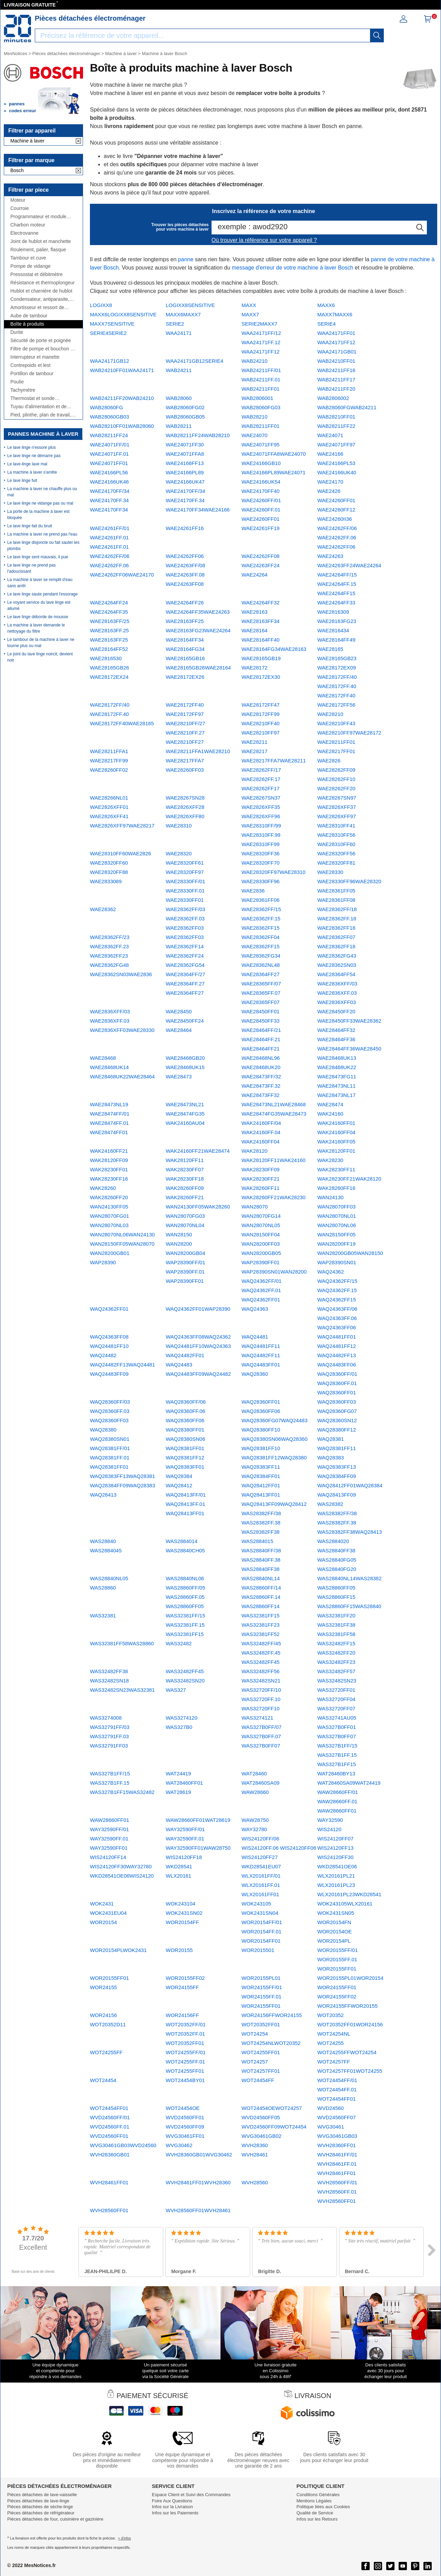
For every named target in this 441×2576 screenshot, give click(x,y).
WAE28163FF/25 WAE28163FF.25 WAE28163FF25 (110, 630)
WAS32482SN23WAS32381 (122, 1690)
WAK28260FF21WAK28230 (274, 1197)
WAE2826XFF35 (261, 807)
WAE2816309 (333, 612)
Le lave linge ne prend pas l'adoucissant (31, 568)
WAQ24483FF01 (261, 1365)
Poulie (17, 381)
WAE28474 (330, 1104)
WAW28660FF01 (109, 1820)
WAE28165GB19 (261, 658)
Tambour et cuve (28, 258)
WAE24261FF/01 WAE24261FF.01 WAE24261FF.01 (110, 537)
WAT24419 (178, 1773)
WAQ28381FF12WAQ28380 (274, 1457)
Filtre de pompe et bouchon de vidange (43, 348)
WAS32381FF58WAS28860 (122, 1643)
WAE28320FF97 (185, 872)
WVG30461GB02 (261, 2136)
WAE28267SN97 (336, 798)
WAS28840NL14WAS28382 (349, 1578)
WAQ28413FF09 (336, 1495)
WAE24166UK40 (336, 472)
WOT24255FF (106, 2052)
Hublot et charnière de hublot (41, 291)
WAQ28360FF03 (336, 1402)
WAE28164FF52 (109, 649)
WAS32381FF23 (260, 1625)
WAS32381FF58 (336, 1634)
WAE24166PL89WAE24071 (274, 472)
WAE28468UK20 (261, 1067)
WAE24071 (330, 435)
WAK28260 (103, 1188)
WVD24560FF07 (336, 2117)
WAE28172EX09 (336, 668)
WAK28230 (330, 1160)
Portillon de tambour (31, 373)
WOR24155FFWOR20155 (347, 2006)
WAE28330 (330, 872)
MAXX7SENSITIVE (112, 324)
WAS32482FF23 (336, 1662)
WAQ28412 (179, 1485)
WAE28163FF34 (260, 621)
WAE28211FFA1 (109, 751)
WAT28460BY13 (336, 1773)
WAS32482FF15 (336, 1643)
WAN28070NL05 (261, 1225)
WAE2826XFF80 (185, 816)
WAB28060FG (106, 407)
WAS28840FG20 (336, 1569)
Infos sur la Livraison (172, 2506)
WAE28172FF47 (260, 705)
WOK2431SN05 (335, 1913)
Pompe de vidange (30, 266)
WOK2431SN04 (260, 1913)
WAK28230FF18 (185, 1179)
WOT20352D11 (108, 2024)
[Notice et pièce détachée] (17, 28)
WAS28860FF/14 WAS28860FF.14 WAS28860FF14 (261, 1597)
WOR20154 (103, 1922)
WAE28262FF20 (336, 788)
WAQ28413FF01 (261, 1495)
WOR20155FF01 (109, 1978)
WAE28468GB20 (185, 1058)
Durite (16, 332)
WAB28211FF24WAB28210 (198, 435)
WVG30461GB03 (337, 2136)
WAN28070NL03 (109, 1225)
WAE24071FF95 (260, 444)
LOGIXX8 (101, 305)
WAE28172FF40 (185, 705)
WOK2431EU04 (108, 1913)
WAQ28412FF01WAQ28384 (349, 1485)
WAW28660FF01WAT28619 (198, 1820)
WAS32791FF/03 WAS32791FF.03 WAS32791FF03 (110, 1736)
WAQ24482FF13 (336, 1355)
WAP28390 (103, 1262)
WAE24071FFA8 (185, 454)
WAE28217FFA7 (185, 760)
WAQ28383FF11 (261, 1467)
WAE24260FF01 (336, 500)
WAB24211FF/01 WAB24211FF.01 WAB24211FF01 (261, 379)
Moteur (17, 200)
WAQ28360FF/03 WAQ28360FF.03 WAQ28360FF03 (110, 1411)
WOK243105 (256, 1904)
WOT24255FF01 (261, 2052)
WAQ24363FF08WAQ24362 (198, 1337)
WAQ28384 (179, 1476)
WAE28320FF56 (336, 853)
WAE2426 (328, 491)
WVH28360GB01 (110, 2154)
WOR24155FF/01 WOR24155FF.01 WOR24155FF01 (262, 1996)
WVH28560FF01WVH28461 (198, 2210)
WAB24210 (254, 361)
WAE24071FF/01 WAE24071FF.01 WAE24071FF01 (110, 454)
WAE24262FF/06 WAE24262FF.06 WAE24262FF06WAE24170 (122, 565)
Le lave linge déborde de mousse (37, 616)
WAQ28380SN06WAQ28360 (275, 1439)
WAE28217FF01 (336, 751)
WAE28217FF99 (109, 760)
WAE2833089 (106, 881)
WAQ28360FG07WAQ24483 (274, 1420)
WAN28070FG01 (109, 1216)
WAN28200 (179, 1244)
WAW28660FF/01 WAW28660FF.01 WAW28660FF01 (337, 1801)
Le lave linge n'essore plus (31, 447)
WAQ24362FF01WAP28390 (198, 1309)
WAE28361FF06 (260, 900)
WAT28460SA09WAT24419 (348, 1783)
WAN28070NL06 (336, 1225)
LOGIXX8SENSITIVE (190, 305)
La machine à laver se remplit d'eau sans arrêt (39, 582)
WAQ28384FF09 (336, 1476)
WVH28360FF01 (336, 2145)
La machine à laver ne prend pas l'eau (42, 534)
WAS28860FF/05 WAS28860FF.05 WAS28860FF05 (185, 1597)
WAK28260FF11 (260, 1188)
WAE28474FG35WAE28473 (274, 1114)
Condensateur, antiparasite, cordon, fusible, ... (39, 299)
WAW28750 (255, 1820)
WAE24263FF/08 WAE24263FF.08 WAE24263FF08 (185, 574)
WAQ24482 (103, 1355)
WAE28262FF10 (336, 779)
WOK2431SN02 (184, 1913)
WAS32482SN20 (185, 1680)
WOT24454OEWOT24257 (272, 2108)
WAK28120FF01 (336, 1151)
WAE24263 (330, 556)
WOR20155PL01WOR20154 (350, 1978)
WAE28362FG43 (336, 956)
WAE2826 (328, 760)
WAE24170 (330, 482)
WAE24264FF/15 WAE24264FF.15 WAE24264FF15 (337, 584)
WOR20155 (179, 1950)
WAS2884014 (181, 1541)
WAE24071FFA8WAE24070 (274, 454)
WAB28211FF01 (260, 426)
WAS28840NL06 (185, 1578)
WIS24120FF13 (335, 1848)
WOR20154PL (334, 1941)
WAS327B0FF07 (336, 1736)
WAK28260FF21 (185, 1197)
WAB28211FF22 (336, 426)
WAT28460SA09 (260, 1783)
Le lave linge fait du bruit (29, 526)
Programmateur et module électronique (38, 216)
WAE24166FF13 (185, 463)
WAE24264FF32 (260, 602)
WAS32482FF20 (336, 1653)
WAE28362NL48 (261, 965)
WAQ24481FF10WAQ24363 (198, 1346)
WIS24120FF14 (108, 1857)
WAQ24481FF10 (109, 1346)
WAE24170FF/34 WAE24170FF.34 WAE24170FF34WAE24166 (198, 500)
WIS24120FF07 (335, 1838)
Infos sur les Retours (316, 2519)
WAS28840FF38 (336, 1550)
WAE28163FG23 (336, 621)
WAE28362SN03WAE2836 (121, 974)
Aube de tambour (28, 315)
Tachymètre (22, 390)
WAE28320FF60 (109, 863)
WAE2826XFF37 (336, 807)
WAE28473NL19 (109, 1104)
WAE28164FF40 (260, 640)
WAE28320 (179, 853)
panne (186, 259)
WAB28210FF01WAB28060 (122, 426)
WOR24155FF (182, 1987)
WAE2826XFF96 (261, 816)
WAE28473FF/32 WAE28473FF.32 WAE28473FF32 (261, 1086)
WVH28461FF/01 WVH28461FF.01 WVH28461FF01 (337, 2164)
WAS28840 (103, 1541)
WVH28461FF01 (109, 2182)
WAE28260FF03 (185, 770)
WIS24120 (329, 1829)
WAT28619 (178, 1792)
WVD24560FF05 (261, 2117)
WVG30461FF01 (185, 2136)
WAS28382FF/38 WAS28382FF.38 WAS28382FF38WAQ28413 (349, 1522)
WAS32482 (179, 1643)
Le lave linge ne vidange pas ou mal (40, 503)
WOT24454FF (258, 2080)
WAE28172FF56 (336, 705)
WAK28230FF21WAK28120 (349, 1179)
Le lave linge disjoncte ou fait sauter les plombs (43, 545)
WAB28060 (179, 398)
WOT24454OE (182, 2108)
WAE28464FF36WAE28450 (349, 1049)
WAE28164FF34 (185, 640)
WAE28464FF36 (336, 1039)
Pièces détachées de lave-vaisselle (42, 2494)
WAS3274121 (257, 1718)
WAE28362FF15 (260, 946)
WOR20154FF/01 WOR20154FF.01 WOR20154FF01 (262, 1931)
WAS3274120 (181, 1718)
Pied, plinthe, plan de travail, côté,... (40, 415)
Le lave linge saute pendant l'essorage (42, 594)
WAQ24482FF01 (185, 1355)
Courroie (19, 208)
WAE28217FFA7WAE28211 (274, 760)
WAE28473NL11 (336, 1086)
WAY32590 (330, 1820)
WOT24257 (255, 2062)
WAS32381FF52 (260, 1634)
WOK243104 (180, 1904)
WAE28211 (254, 742)
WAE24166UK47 (185, 482)
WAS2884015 (257, 1541)
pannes (17, 103)
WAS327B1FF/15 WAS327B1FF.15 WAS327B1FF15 (337, 1755)
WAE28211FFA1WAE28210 (198, 751)
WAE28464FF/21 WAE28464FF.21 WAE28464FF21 (261, 1039)
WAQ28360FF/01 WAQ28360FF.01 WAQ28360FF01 (337, 1383)
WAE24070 (254, 435)
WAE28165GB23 (337, 658)
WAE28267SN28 (185, 798)
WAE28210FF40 (260, 723)
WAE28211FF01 (336, 742)
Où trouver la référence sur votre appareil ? (264, 240)
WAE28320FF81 (336, 863)
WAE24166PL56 (109, 472)
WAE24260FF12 (336, 510)
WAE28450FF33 (260, 1021)
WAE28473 (179, 1076)
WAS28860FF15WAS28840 (349, 1606)
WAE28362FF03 (185, 937)
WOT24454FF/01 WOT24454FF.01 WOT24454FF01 (337, 2089)
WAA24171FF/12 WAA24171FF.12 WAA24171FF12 (261, 342)
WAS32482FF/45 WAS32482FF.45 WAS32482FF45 (261, 1652)
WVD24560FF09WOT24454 (274, 2127)
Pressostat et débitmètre (36, 274)
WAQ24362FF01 (109, 1309)
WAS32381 (103, 1615)
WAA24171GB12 (109, 361)
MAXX (249, 305)
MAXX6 (326, 305)
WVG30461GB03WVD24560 (123, 2145)
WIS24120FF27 (260, 1857)
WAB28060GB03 (109, 417)
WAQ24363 (255, 1309)
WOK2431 (102, 1904)
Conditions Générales (317, 2494)
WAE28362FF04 (260, 937)
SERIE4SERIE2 (108, 333)
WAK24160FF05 (336, 1141)
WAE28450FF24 (185, 1021)
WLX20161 (178, 1876)
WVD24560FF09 (185, 2127)
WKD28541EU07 (261, 1866)
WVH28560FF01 (109, 2210)
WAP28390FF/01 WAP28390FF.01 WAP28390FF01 (185, 1271)
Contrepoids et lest (30, 365)
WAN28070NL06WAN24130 (122, 1234)
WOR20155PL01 (261, 1978)
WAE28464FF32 (336, 1030)
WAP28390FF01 (260, 1262)
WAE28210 (330, 714)
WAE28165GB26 (109, 668)
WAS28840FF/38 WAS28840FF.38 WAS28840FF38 (261, 1560)
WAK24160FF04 (336, 1132)
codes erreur (22, 110)
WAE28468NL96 (261, 1058)
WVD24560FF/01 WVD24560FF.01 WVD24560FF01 (110, 2126)
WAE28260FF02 (109, 770)
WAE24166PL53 (336, 463)
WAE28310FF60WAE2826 (120, 853)
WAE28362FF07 (336, 937)
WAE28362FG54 (185, 965)
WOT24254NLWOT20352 (271, 2043)
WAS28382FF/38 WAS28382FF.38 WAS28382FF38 (261, 1522)
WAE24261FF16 (185, 528)
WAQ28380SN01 (110, 1439)
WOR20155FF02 (185, 1978)
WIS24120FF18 (184, 1857)
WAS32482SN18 (109, 1680)
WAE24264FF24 (109, 602)
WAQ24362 (330, 1272)
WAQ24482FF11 (261, 1355)
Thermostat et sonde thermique (32, 398)
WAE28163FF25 (185, 621)
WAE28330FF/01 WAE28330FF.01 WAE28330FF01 (185, 890)
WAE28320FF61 (185, 863)
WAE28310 (179, 825)
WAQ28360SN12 (337, 1420)
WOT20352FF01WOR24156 (350, 2024)
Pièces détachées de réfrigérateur (40, 2512)
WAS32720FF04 (336, 1699)
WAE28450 (179, 1011)
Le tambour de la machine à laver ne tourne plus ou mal (40, 642)
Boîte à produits (27, 324)
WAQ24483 (179, 1365)
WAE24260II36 (334, 519)
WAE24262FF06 (185, 556)
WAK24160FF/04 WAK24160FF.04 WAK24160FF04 (261, 1132)
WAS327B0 (179, 1727)
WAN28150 (179, 1234)
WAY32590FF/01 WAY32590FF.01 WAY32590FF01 (109, 1838)
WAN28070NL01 (336, 1216)
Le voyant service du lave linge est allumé (38, 605)
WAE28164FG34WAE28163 (274, 649)
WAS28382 (330, 1504)
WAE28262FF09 (336, 770)
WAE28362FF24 (185, 956)
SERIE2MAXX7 (259, 324)
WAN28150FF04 (261, 1234)
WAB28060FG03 (261, 407)
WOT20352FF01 (261, 2024)
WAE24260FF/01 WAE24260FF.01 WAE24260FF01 (261, 509)
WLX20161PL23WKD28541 (349, 1894)
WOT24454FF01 (109, 2108)
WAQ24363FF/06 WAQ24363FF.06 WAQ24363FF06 (337, 1318)
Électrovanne (24, 233)
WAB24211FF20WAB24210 (122, 398)
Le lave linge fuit (22, 480)
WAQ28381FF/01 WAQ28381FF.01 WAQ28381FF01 (110, 1457)
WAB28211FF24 (109, 435)
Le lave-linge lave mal (27, 464)
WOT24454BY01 (185, 2080)
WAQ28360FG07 (337, 1411)
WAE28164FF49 (336, 640)
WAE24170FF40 (260, 491)
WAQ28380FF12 (336, 1430)
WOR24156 (103, 2015)
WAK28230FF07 (185, 1169)
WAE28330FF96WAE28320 (349, 881)
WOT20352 (330, 2015)
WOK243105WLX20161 (344, 1904)
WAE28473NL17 (336, 1095)
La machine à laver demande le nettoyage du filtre (36, 628)
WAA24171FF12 (336, 342)
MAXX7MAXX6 (334, 314)
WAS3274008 (106, 1718)
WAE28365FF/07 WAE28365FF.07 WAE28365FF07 (261, 993)
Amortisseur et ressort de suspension (37, 307)
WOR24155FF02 (336, 1996)
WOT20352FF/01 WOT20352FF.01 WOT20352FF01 (186, 2033)
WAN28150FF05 (336, 1234)
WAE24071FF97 (336, 444)
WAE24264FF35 (109, 612)
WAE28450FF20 (336, 1011)
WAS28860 (103, 1588)
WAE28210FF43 (336, 723)
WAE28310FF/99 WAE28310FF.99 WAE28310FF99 (261, 835)
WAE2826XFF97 (336, 816)
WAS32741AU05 (336, 1718)
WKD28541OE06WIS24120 (122, 1876)
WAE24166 (330, 454)
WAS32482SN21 (261, 1680)
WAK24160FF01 (336, 1123)
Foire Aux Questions (172, 2500)
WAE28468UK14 (109, 1067)
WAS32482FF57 (336, 1671)
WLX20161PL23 (336, 1885)
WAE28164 (254, 630)
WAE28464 (179, 1030)
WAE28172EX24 (109, 677)
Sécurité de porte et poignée (40, 340)
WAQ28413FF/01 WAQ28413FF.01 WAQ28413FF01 (186, 1504)
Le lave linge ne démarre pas (34, 455)
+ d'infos (124, 2538)
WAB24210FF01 (336, 361)
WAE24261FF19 (260, 528)
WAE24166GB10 (261, 463)
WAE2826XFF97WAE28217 (122, 825)
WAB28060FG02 (185, 407)
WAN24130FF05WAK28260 (198, 1207)
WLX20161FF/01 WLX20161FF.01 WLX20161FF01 (261, 1885)
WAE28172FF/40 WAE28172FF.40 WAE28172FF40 (337, 686)
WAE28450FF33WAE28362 (349, 1021)
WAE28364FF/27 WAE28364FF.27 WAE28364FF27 (185, 983)
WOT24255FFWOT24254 (347, 2052)
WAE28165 (330, 649)
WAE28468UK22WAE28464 (122, 1076)
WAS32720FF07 (336, 1708)
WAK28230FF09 (260, 1169)
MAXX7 (250, 314)
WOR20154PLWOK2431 (118, 1950)
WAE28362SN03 (336, 965)
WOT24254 (255, 2034)
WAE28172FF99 (260, 714)
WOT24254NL (333, 2034)
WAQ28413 (103, 1495)
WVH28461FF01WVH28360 (198, 2182)
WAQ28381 (330, 1439)
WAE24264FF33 (336, 602)
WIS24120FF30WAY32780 (121, 1866)
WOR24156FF (182, 2015)
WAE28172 (254, 668)
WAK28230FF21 (260, 1179)
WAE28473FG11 (336, 1076)
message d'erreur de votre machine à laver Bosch (292, 268)
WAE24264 (254, 575)
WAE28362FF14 (185, 946)
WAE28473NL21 (185, 1104)
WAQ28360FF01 (261, 1402)
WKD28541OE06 (337, 1866)
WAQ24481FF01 (336, 1337)
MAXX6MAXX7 (183, 314)
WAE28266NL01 (109, 798)
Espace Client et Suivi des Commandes (191, 2494)
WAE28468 (103, 1058)
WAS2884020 (333, 1541)
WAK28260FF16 (336, 1188)
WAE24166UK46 (109, 482)
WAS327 (176, 1690)
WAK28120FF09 (109, 1160)
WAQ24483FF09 (109, 1374)
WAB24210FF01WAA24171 (122, 370)
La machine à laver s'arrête (32, 472)
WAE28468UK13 (336, 1058)
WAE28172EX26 (185, 677)
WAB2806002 (333, 398)
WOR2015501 (258, 1950)
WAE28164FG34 (185, 649)
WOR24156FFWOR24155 (272, 2015)
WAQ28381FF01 (185, 1448)
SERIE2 (175, 324)
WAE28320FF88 (109, 872)
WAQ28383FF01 (185, 1467)
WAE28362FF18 (336, 946)
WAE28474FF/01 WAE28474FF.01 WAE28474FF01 (110, 1123)
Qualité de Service (314, 2512)
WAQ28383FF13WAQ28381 (122, 1476)
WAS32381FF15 (260, 1615)
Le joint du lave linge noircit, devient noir (40, 657)
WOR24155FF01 (336, 1987)
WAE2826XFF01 (109, 807)
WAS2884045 (106, 1550)
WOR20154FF (182, 1922)
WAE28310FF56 (336, 835)
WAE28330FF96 (260, 881)
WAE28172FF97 (185, 714)
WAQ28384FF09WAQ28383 (122, 1485)
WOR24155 (103, 1987)
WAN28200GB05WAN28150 (350, 1253)
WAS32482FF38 (109, 1671)
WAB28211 (179, 426)
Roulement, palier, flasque (38, 249)
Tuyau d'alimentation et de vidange (38, 406)
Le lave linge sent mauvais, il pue (37, 557)
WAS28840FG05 (336, 1560)
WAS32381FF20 (336, 1615)
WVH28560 (255, 2182)
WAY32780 (254, 1829)
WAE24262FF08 (260, 556)
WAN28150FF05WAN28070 (122, 1244)
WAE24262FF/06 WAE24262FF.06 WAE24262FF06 (337, 537)
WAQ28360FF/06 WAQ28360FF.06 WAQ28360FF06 (186, 1411)
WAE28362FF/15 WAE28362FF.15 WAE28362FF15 (261, 918)
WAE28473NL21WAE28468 (274, 1104)
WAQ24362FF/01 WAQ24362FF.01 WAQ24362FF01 (261, 1290)
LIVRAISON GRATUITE (30, 5)
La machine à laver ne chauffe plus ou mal (42, 491)
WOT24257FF (333, 2062)
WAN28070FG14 (261, 1216)
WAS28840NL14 (261, 1578)
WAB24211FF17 (336, 379)
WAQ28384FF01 (261, 1476)
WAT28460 (254, 1773)
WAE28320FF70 (260, 863)
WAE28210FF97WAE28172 (349, 733)
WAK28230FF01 (109, 1169)
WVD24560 (330, 2108)
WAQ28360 (255, 1374)
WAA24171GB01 (337, 352)
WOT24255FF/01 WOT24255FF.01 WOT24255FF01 (186, 2061)
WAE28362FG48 (109, 965)
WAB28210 (254, 417)
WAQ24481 (255, 1337)
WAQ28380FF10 (261, 1430)
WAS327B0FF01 (336, 1727)
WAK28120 (254, 1151)
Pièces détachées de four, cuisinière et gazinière (55, 2519)
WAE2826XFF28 (185, 807)
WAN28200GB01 (110, 1253)
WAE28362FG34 (261, 956)
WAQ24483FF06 (336, 1365)
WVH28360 (255, 2145)
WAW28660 (255, 1792)
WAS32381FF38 (336, 1625)
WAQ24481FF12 (336, 1346)
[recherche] (377, 35)
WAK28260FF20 (109, 1197)
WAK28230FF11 (336, 1169)
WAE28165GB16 (185, 658)
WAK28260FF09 (185, 1188)
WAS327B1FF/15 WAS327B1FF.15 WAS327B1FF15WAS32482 (122, 1783)
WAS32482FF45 (185, 1671)
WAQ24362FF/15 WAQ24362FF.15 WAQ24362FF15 (337, 1290)
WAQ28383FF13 (336, 1467)
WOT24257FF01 (261, 2071)
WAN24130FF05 (109, 1207)
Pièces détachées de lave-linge (38, 2500)
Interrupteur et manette (34, 357)
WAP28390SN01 (336, 1262)
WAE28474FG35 (185, 1114)
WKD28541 (179, 1866)
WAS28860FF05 (336, 1588)
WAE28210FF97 (260, 733)
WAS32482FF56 (260, 1671)
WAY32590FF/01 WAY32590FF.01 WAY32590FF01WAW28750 (198, 1838)
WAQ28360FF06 (261, 1411)
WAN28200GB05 (261, 1253)
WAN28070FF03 (336, 1207)
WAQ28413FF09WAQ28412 (274, 1504)
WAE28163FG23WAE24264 (198, 630)
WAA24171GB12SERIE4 (194, 361)
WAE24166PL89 (185, 472)
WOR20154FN (334, 1922)
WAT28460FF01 (184, 1783)
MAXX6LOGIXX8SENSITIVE (123, 314)
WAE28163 (254, 612)
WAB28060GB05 (185, 417)
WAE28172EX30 (261, 677)
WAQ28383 (330, 1457)
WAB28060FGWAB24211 (346, 407)
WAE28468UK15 (185, 1067)
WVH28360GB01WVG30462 (199, 2154)
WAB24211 (179, 370)
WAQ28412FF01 (261, 1485)
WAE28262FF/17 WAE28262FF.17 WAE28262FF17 (261, 779)
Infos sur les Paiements (175, 2512)
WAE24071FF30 (185, 444)
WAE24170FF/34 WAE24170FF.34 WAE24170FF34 (110, 500)
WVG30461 (330, 2127)
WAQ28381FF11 (336, 1448)
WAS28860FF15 (336, 1597)
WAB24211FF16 (336, 370)
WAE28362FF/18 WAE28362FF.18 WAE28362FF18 (337, 918)
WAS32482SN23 (336, 1680)
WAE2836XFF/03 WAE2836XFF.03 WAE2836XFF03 (337, 993)
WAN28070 (255, 1207)
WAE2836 (253, 891)
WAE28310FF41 (336, 825)
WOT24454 (103, 2080)
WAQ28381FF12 (185, 1457)
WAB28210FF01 (336, 417)
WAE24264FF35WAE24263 (198, 612)
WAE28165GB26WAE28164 (198, 668)
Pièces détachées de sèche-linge (40, 2506)
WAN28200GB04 (185, 1253)
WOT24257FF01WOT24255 (349, 2071)
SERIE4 (326, 324)
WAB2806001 (257, 398)
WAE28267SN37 (261, 798)
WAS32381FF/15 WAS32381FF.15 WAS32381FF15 (185, 1625)
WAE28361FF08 (336, 900)
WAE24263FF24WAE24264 (349, 565)
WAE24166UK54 (261, 482)
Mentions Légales (313, 2500)
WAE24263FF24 (260, 565)
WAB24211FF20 (336, 389)
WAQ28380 (103, 1430)
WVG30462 (179, 2145)
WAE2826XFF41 (109, 816)
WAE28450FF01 (260, 1011)
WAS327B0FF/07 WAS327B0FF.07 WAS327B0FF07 (261, 1736)
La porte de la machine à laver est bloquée (38, 514)
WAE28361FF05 (336, 891)
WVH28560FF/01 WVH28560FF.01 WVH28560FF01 (337, 2191)
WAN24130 (330, 1197)
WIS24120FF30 (335, 1857)
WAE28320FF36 (260, 853)
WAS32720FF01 (336, 1690)
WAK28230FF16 (109, 1179)
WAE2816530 (106, 658)
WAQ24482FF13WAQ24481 (122, 1365)
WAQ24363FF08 (109, 1337)
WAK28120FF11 (185, 1160)
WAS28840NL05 (109, 1578)
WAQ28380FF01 (185, 1430)
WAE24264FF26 (185, 602)
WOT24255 (330, 2043)
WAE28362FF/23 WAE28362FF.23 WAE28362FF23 (110, 946)
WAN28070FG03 (185, 1216)
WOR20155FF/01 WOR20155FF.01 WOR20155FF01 (337, 1959)
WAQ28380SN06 (185, 1439)
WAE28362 (103, 909)
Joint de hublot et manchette (40, 241)
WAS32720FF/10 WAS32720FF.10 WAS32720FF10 (261, 1699)
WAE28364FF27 (260, 974)
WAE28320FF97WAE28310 (274, 872)
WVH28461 (255, 2154)
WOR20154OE (334, 1931)
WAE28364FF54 (336, 974)
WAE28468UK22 (336, 1067)
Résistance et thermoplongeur (42, 282)
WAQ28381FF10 (261, 1448)
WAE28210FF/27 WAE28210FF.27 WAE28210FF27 (185, 732)
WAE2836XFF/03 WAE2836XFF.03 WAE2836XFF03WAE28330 (122, 1021)
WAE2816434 (333, 630)
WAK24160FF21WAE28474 (198, 1151)
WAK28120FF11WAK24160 (274, 1160)
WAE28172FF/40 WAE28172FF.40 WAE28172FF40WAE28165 (122, 714)
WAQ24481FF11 (261, 1346)
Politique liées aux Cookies (323, 2506)
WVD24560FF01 (185, 2117)
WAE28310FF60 (336, 844)
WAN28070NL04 (185, 1225)
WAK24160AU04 (185, 1123)
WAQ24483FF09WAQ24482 (198, 1374)
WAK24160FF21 (109, 1151)
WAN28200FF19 (336, 1244)
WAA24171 (179, 333)
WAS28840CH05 (185, 1550)
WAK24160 (330, 1114)
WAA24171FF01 (336, 333)
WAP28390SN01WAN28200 (274, 1272)
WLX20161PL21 (336, 1876)
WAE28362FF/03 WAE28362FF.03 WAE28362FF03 (185, 918)
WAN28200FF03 (261, 1244)
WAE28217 (254, 751)
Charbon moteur (27, 225)
